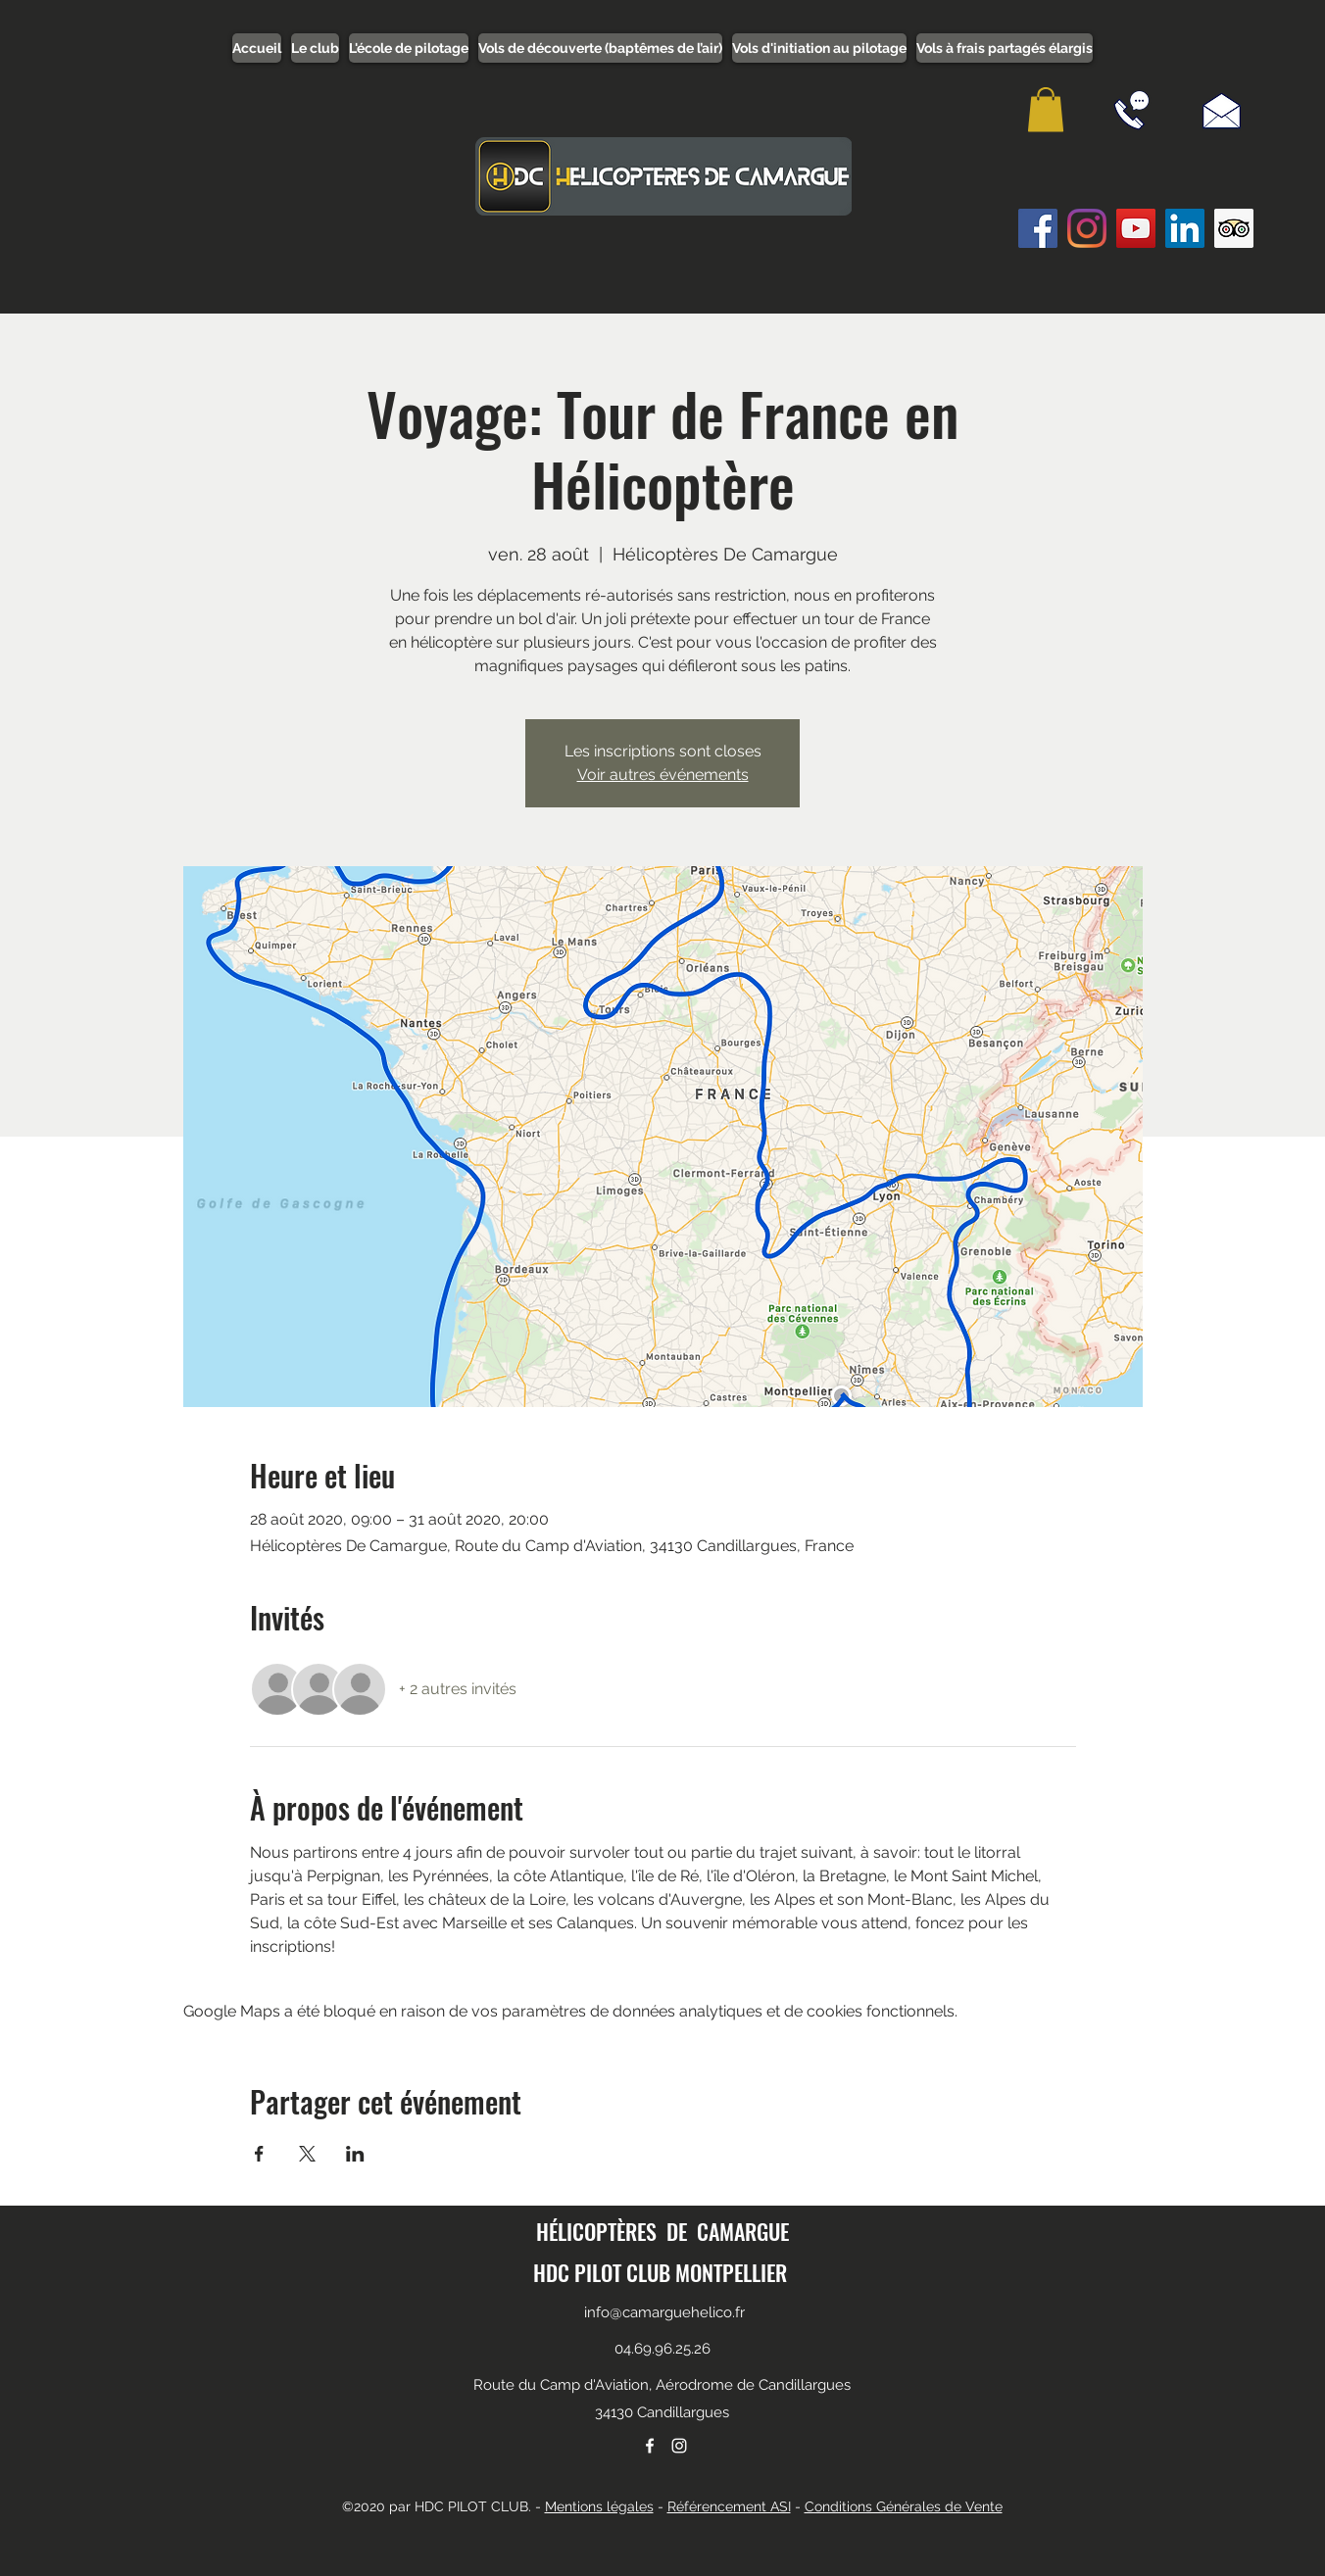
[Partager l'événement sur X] (307, 2154)
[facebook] (650, 2445)
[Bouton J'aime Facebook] (1063, 277)
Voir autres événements (663, 774)
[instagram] (679, 2445)
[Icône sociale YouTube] (1135, 228)
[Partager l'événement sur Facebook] (259, 2154)
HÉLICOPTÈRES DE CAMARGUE (662, 2231)
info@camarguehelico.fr (664, 2312)
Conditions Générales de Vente (904, 2506)
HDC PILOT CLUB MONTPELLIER (660, 2272)
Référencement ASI (729, 2506)
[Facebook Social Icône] (1037, 228)
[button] (1045, 109)
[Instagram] (1086, 228)
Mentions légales (599, 2506)
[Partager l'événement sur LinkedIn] (355, 2154)
